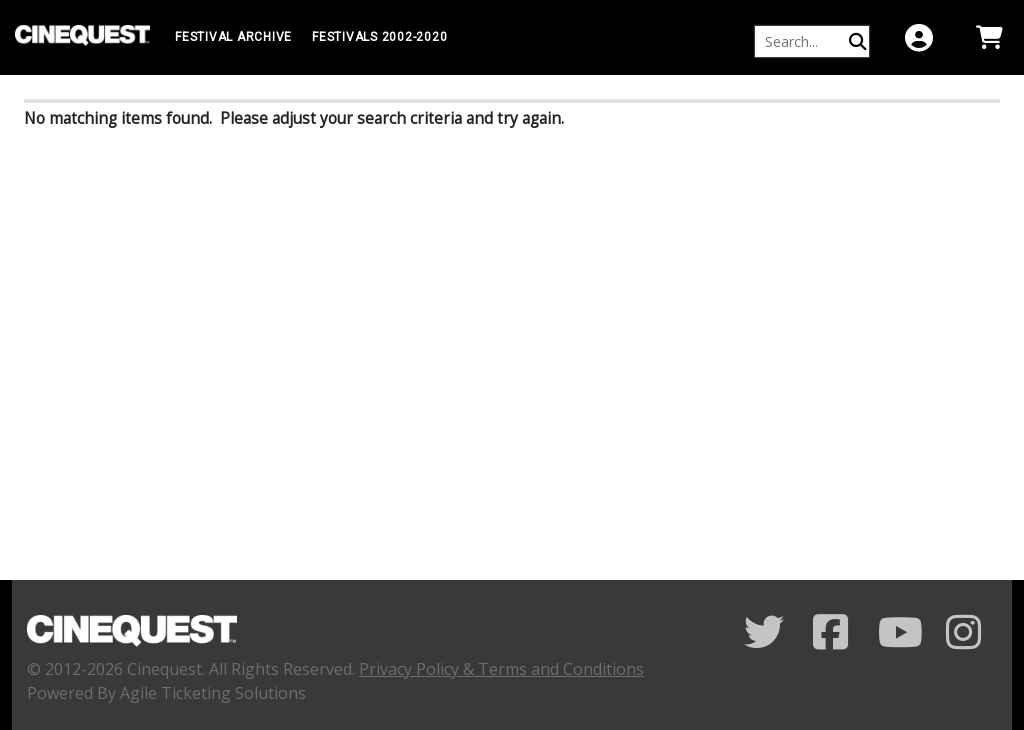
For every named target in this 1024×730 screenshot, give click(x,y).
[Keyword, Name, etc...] (803, 41)
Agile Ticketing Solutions (213, 693)
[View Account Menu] (919, 37)
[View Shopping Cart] (989, 37)
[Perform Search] (858, 41)
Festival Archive (233, 37)
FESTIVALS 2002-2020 (379, 37)
